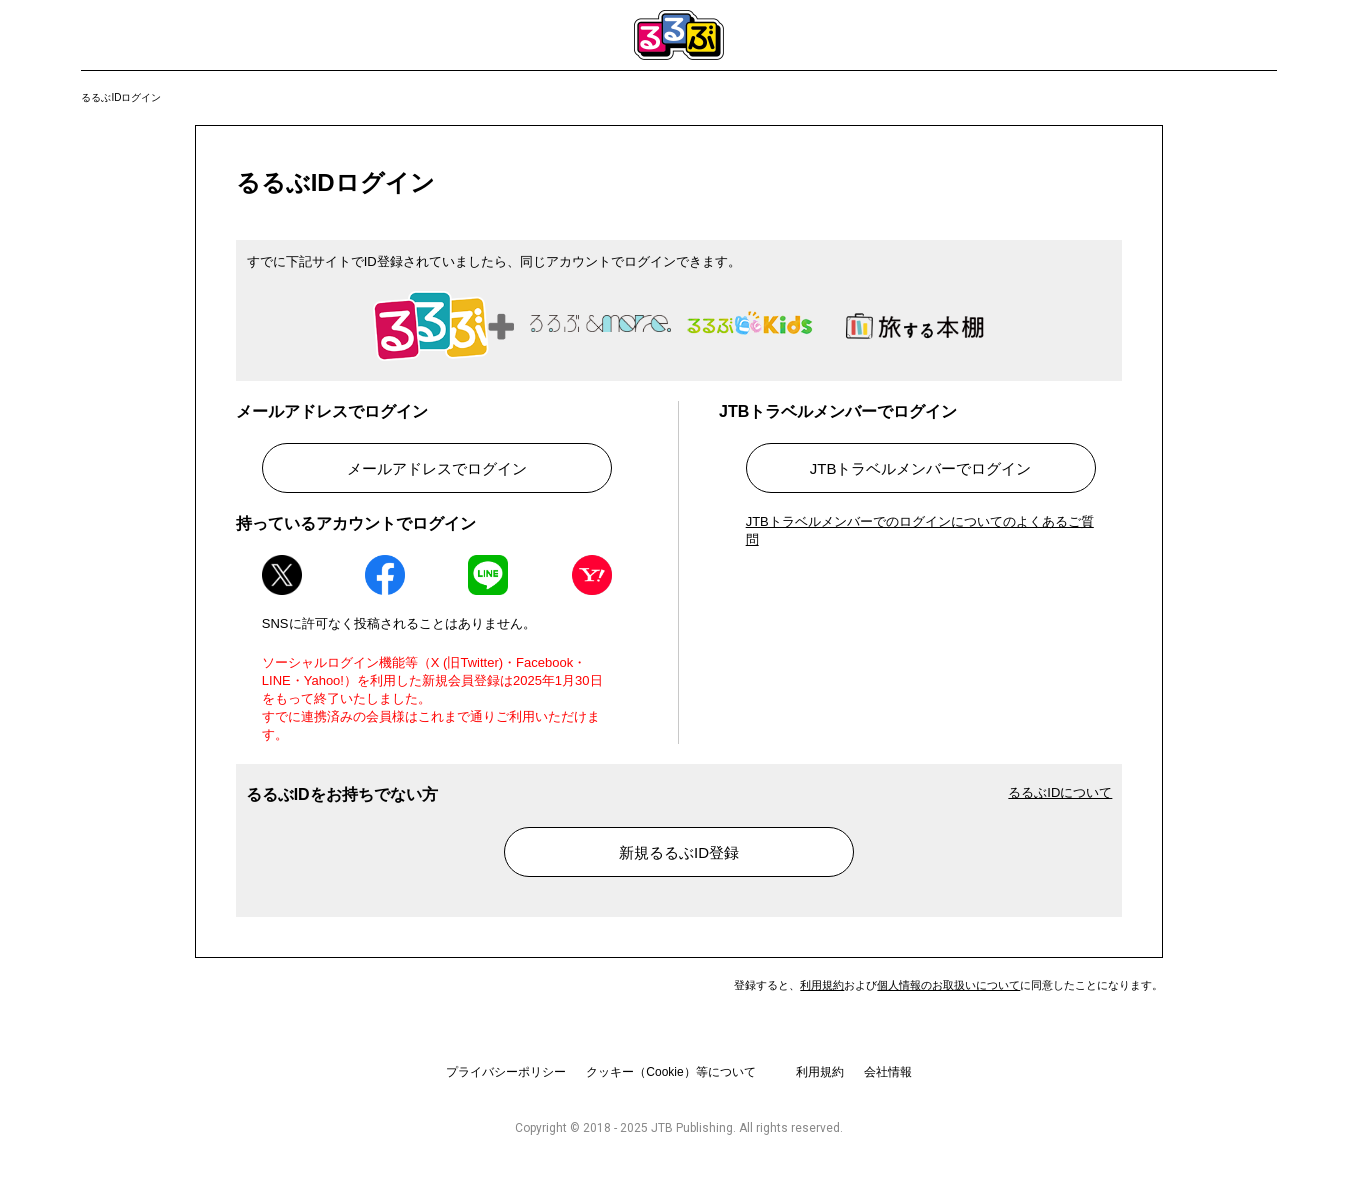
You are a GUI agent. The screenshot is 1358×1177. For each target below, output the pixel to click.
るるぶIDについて (1060, 792)
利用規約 (822, 985)
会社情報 (888, 1072)
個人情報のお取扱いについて (948, 985)
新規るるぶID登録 (679, 852)
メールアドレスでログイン (437, 468)
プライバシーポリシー (506, 1072)
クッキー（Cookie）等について (670, 1072)
